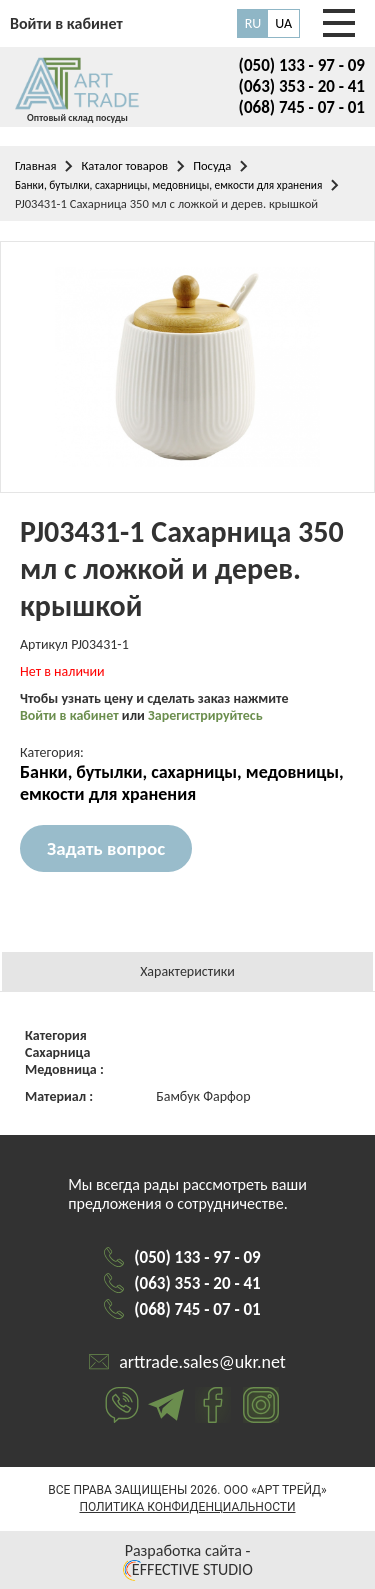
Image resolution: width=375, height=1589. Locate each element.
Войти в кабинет (71, 715)
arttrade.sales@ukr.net (202, 1362)
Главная (35, 165)
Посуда (212, 165)
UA (283, 23)
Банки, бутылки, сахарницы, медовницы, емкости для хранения (168, 185)
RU (253, 23)
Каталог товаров (124, 165)
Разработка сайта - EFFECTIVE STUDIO (187, 1560)
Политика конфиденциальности (187, 1507)
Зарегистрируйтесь (205, 715)
